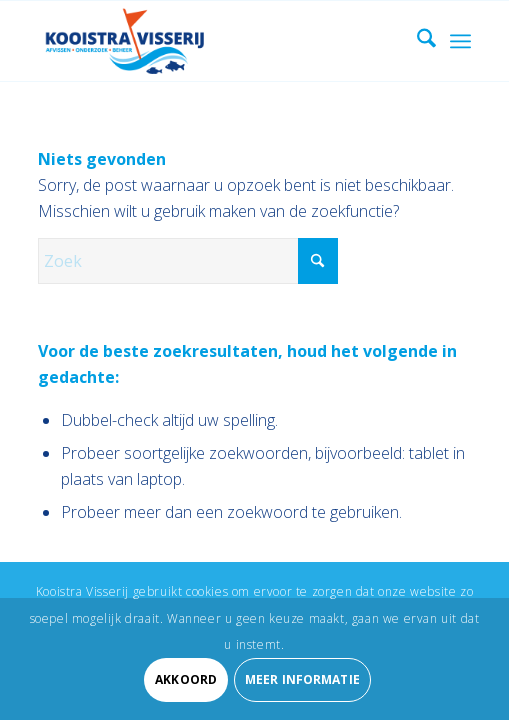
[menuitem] (416, 41)
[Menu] (460, 41)
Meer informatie (302, 679)
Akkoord (186, 679)
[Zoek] (416, 41)
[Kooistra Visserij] (211, 41)
